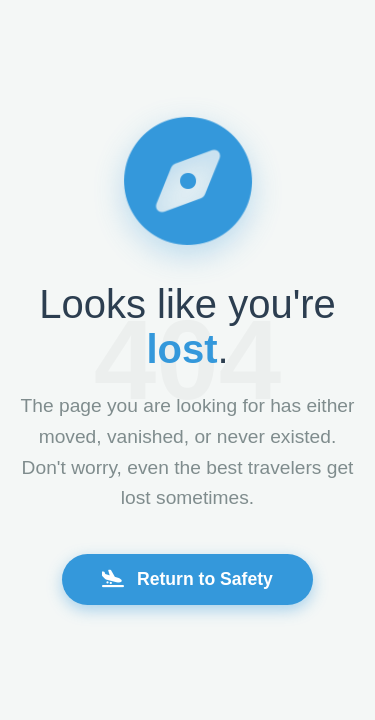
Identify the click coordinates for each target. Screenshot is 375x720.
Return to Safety (187, 579)
